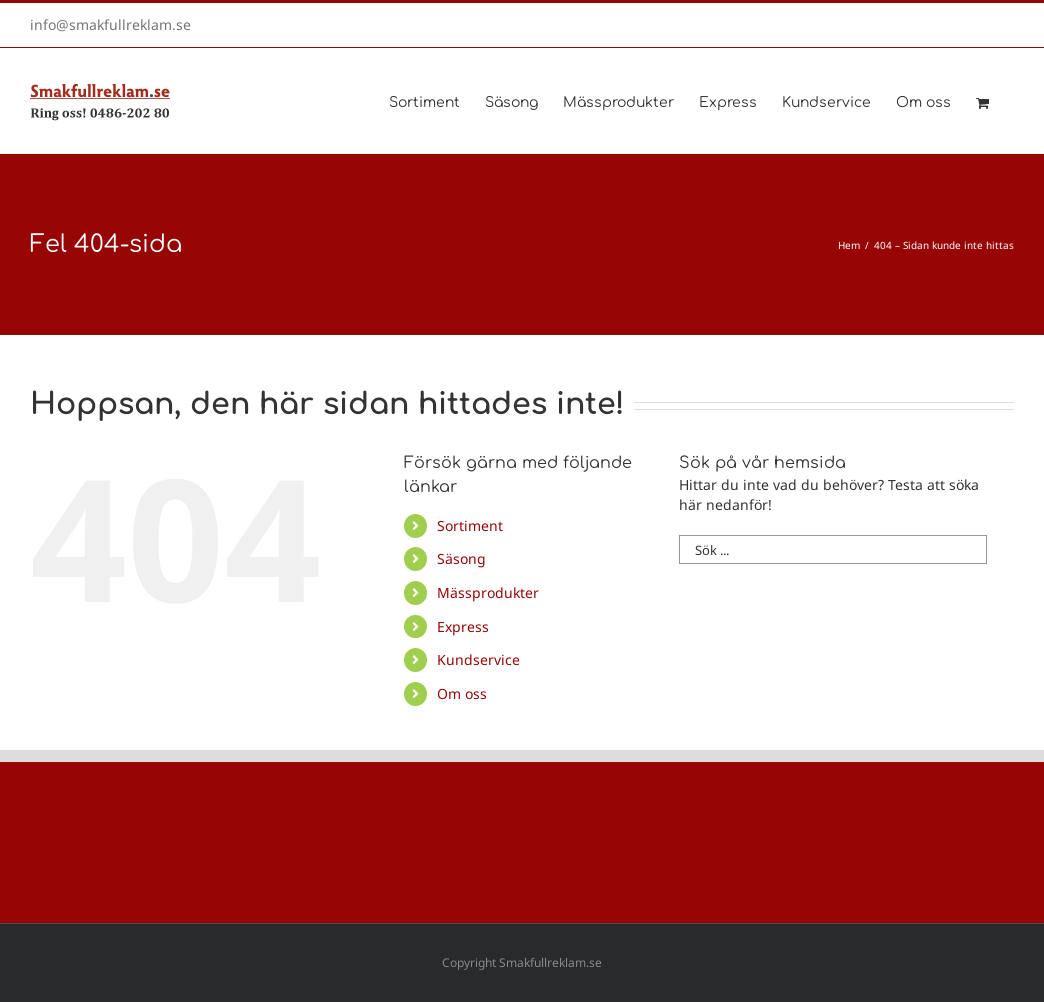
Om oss (462, 693)
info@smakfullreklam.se (110, 24)
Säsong (461, 558)
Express (463, 626)
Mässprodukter (488, 592)
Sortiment (470, 525)
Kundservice (478, 659)
